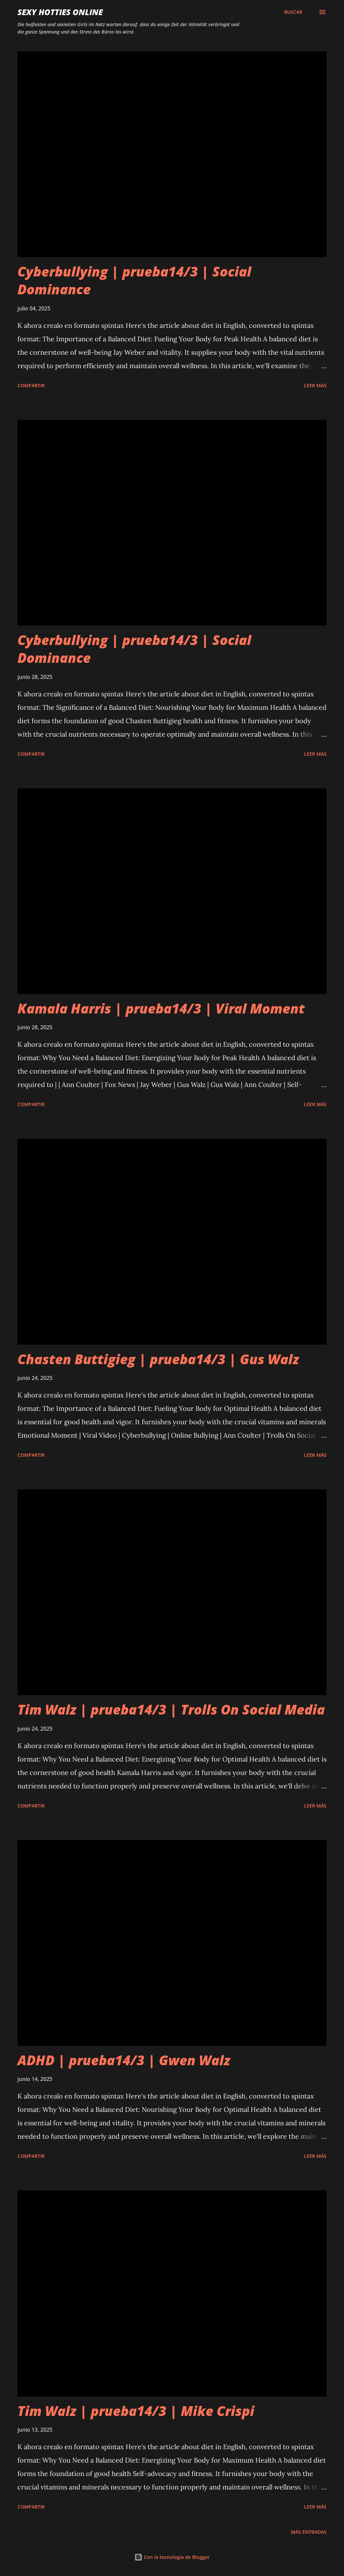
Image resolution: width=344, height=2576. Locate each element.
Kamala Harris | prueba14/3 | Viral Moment (161, 1008)
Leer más (315, 385)
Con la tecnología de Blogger (172, 2557)
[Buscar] (293, 12)
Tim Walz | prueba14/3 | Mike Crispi (135, 2410)
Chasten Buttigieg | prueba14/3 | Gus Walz (158, 1359)
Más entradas (309, 2532)
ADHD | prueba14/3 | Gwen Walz (123, 2060)
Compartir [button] (31, 385)
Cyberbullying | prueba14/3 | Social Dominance (134, 280)
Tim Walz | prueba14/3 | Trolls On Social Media (171, 1709)
